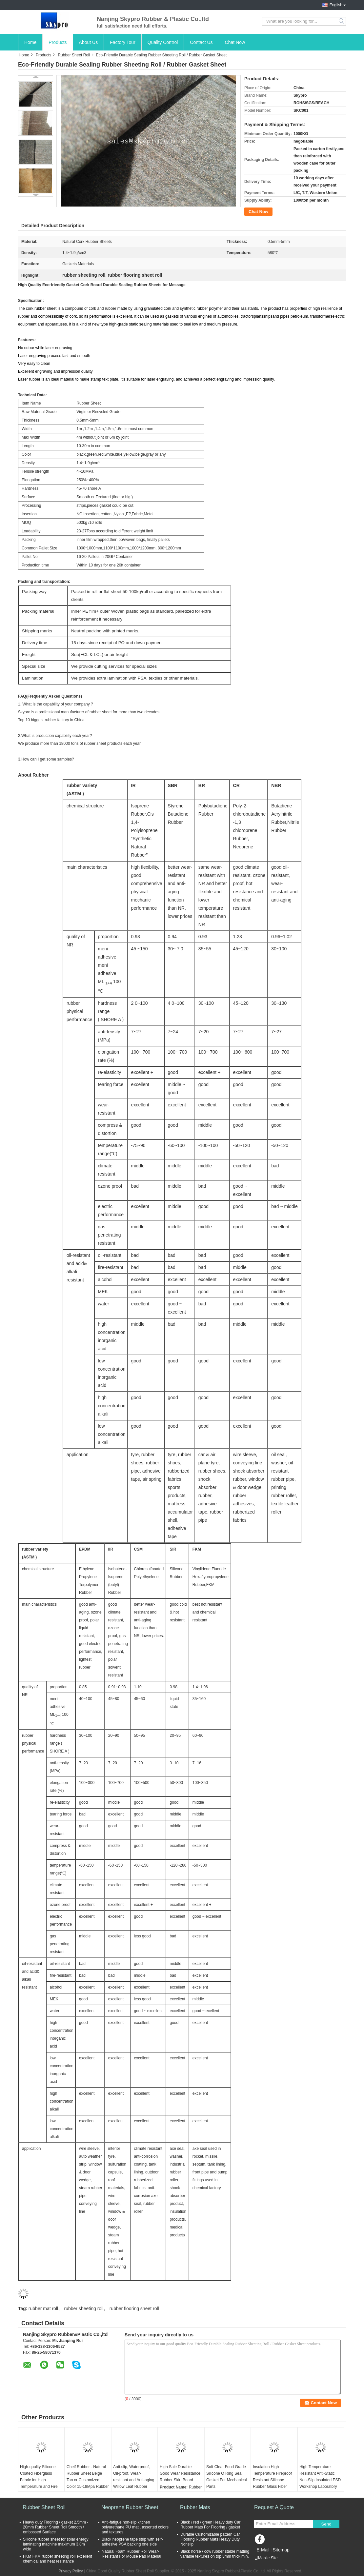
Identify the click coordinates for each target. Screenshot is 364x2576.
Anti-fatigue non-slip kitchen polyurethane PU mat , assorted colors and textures (135, 2527)
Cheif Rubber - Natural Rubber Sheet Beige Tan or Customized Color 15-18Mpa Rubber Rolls (88, 2480)
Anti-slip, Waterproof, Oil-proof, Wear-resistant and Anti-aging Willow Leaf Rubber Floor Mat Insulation (133, 2480)
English (336, 5)
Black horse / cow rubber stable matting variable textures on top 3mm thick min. (214, 2554)
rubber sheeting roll (83, 2308)
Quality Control (163, 42)
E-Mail (263, 2549)
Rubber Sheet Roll (74, 55)
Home (30, 42)
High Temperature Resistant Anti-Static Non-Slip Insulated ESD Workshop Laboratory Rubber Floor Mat (320, 2480)
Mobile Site (265, 2558)
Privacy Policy (70, 2571)
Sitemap (281, 2549)
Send (326, 2524)
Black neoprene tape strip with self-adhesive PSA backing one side (132, 2541)
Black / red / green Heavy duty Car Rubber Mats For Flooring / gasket (210, 2524)
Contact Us (201, 42)
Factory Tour (122, 42)
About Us (88, 42)
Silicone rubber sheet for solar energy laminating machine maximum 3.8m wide (55, 2544)
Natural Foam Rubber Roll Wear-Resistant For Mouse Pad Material (131, 2554)
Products (58, 42)
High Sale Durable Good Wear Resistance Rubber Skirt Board (180, 2473)
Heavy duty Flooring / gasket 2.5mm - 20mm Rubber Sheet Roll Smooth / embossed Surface (55, 2527)
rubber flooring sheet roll (134, 2308)
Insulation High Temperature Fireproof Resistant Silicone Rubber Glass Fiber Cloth (272, 2480)
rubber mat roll (43, 2308)
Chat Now (235, 42)
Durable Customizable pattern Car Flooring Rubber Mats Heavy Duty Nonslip (210, 2539)
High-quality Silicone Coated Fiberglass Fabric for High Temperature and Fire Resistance (39, 2480)
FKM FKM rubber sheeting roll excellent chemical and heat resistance (57, 2559)
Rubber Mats (195, 2507)
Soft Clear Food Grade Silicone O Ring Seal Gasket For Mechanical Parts (226, 2477)
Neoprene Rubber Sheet (129, 2507)
